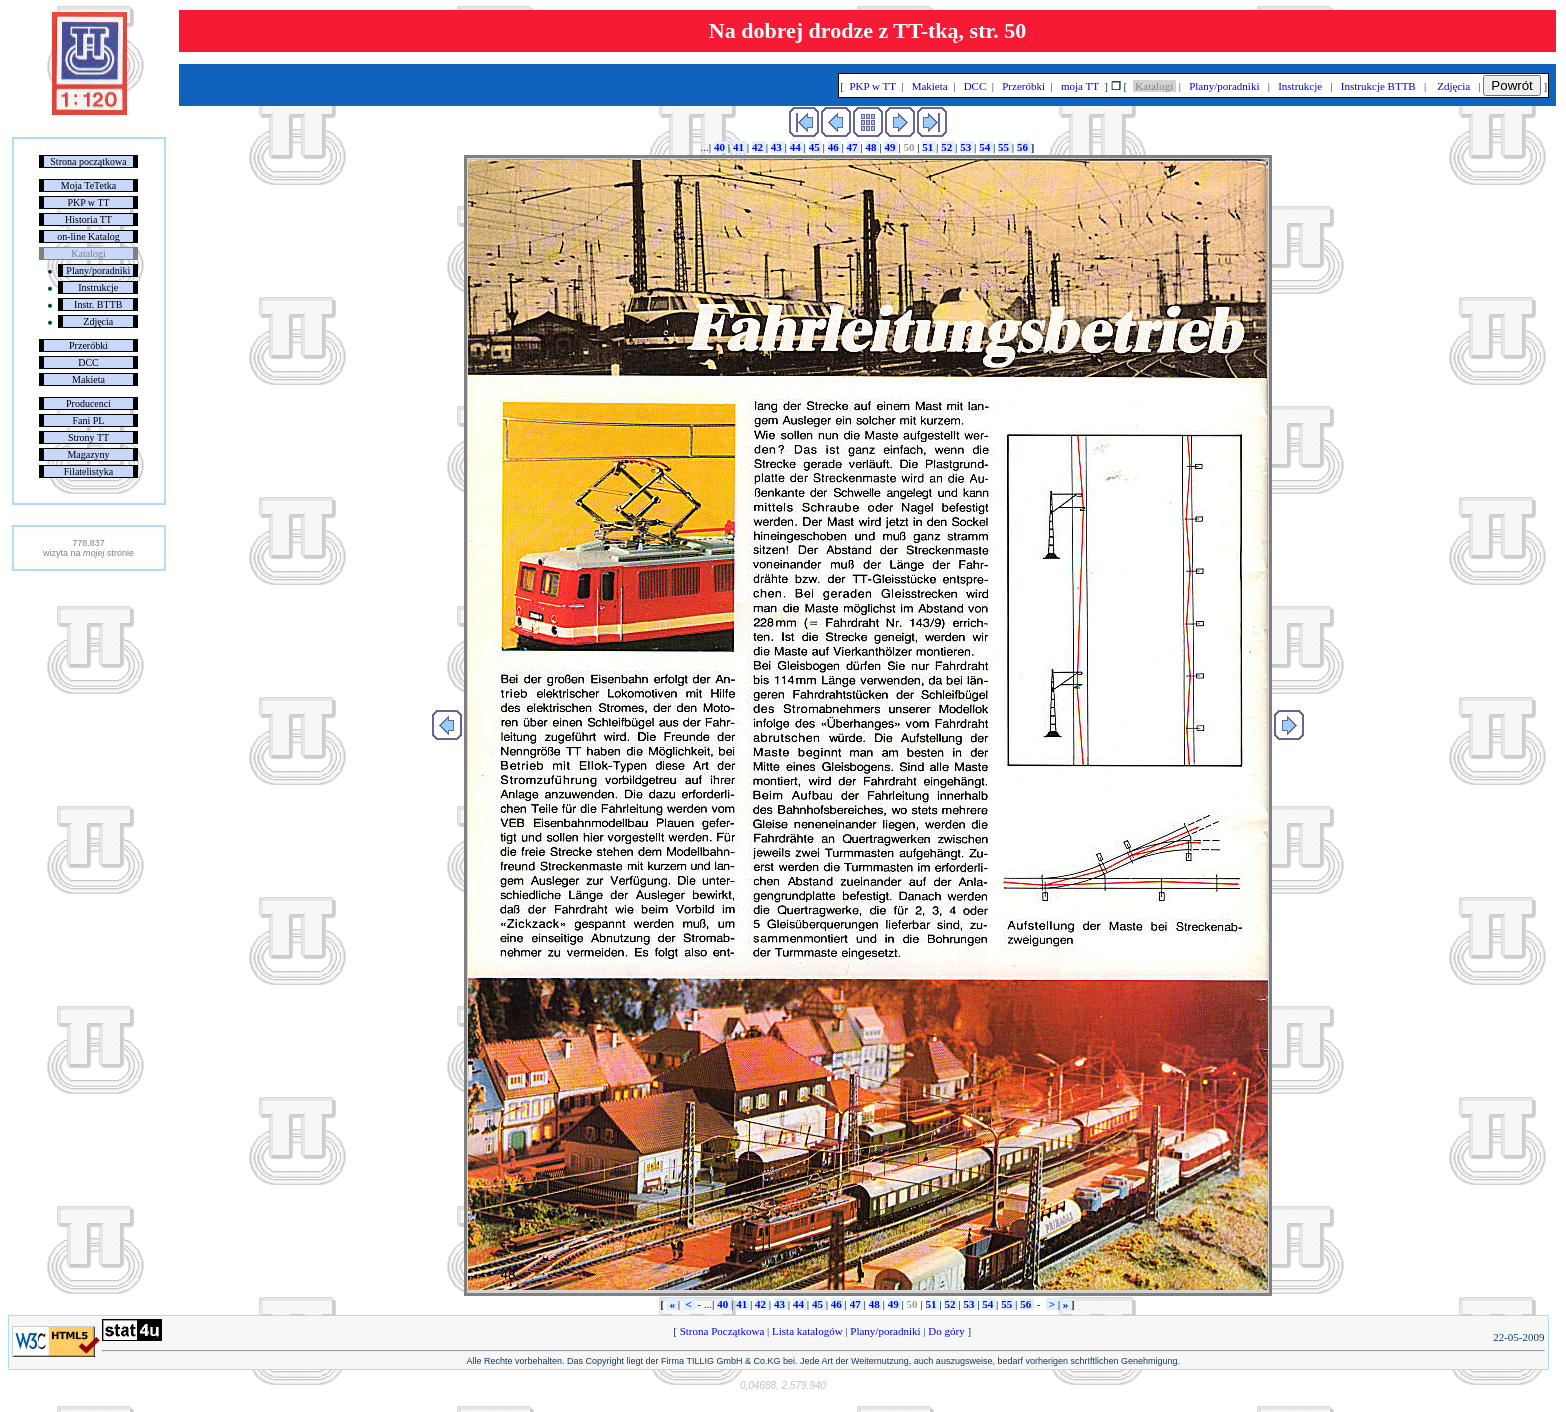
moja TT (1079, 86)
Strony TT (88, 437)
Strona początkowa (88, 161)
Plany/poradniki (98, 270)
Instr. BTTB (98, 304)
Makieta (88, 379)
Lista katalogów (807, 1331)
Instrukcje (98, 287)
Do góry (947, 1331)
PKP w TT (88, 202)
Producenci (88, 403)
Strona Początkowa (722, 1331)
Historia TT (88, 219)
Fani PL (89, 420)
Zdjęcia (98, 321)
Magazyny (88, 454)
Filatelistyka (88, 471)
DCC (88, 362)
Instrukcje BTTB (1378, 86)
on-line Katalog (88, 236)
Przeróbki (88, 345)
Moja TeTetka (88, 185)
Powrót (1511, 85)
